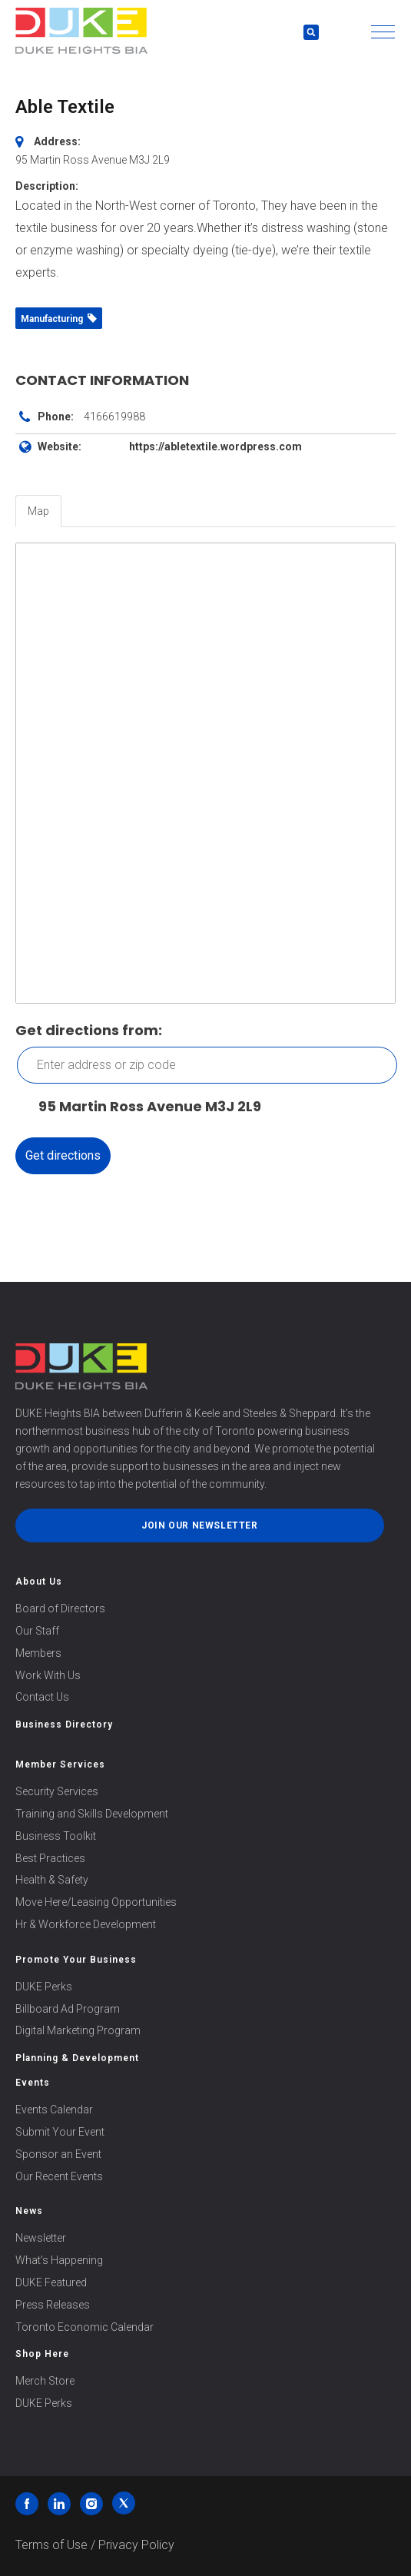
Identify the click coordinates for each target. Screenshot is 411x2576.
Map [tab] (38, 511)
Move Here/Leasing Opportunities (96, 1902)
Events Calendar (54, 2109)
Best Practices (50, 1858)
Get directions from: (88, 1030)
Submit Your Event (59, 2132)
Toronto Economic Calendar (84, 2327)
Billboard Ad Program (67, 2009)
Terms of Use (51, 2545)
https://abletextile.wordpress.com (215, 446)
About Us (38, 1581)
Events (32, 2082)
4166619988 (114, 416)
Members (38, 1653)
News (29, 2211)
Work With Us (48, 1675)
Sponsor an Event (58, 2154)
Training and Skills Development (91, 1814)
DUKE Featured (51, 2282)
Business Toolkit (55, 1836)
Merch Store (45, 2381)
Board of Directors (60, 1608)
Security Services (56, 1791)
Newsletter (40, 2238)
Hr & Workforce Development (85, 1924)
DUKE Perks (43, 1986)
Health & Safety (51, 1880)
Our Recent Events (59, 2176)
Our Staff (37, 1631)
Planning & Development (77, 2058)
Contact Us (42, 1697)
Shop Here (42, 2354)
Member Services (60, 1764)
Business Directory (64, 1724)
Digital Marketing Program (78, 2030)
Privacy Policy (136, 2545)
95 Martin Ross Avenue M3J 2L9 (142, 1107)
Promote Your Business (76, 1959)
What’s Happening (59, 2260)
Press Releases (52, 2305)
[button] (383, 32)
